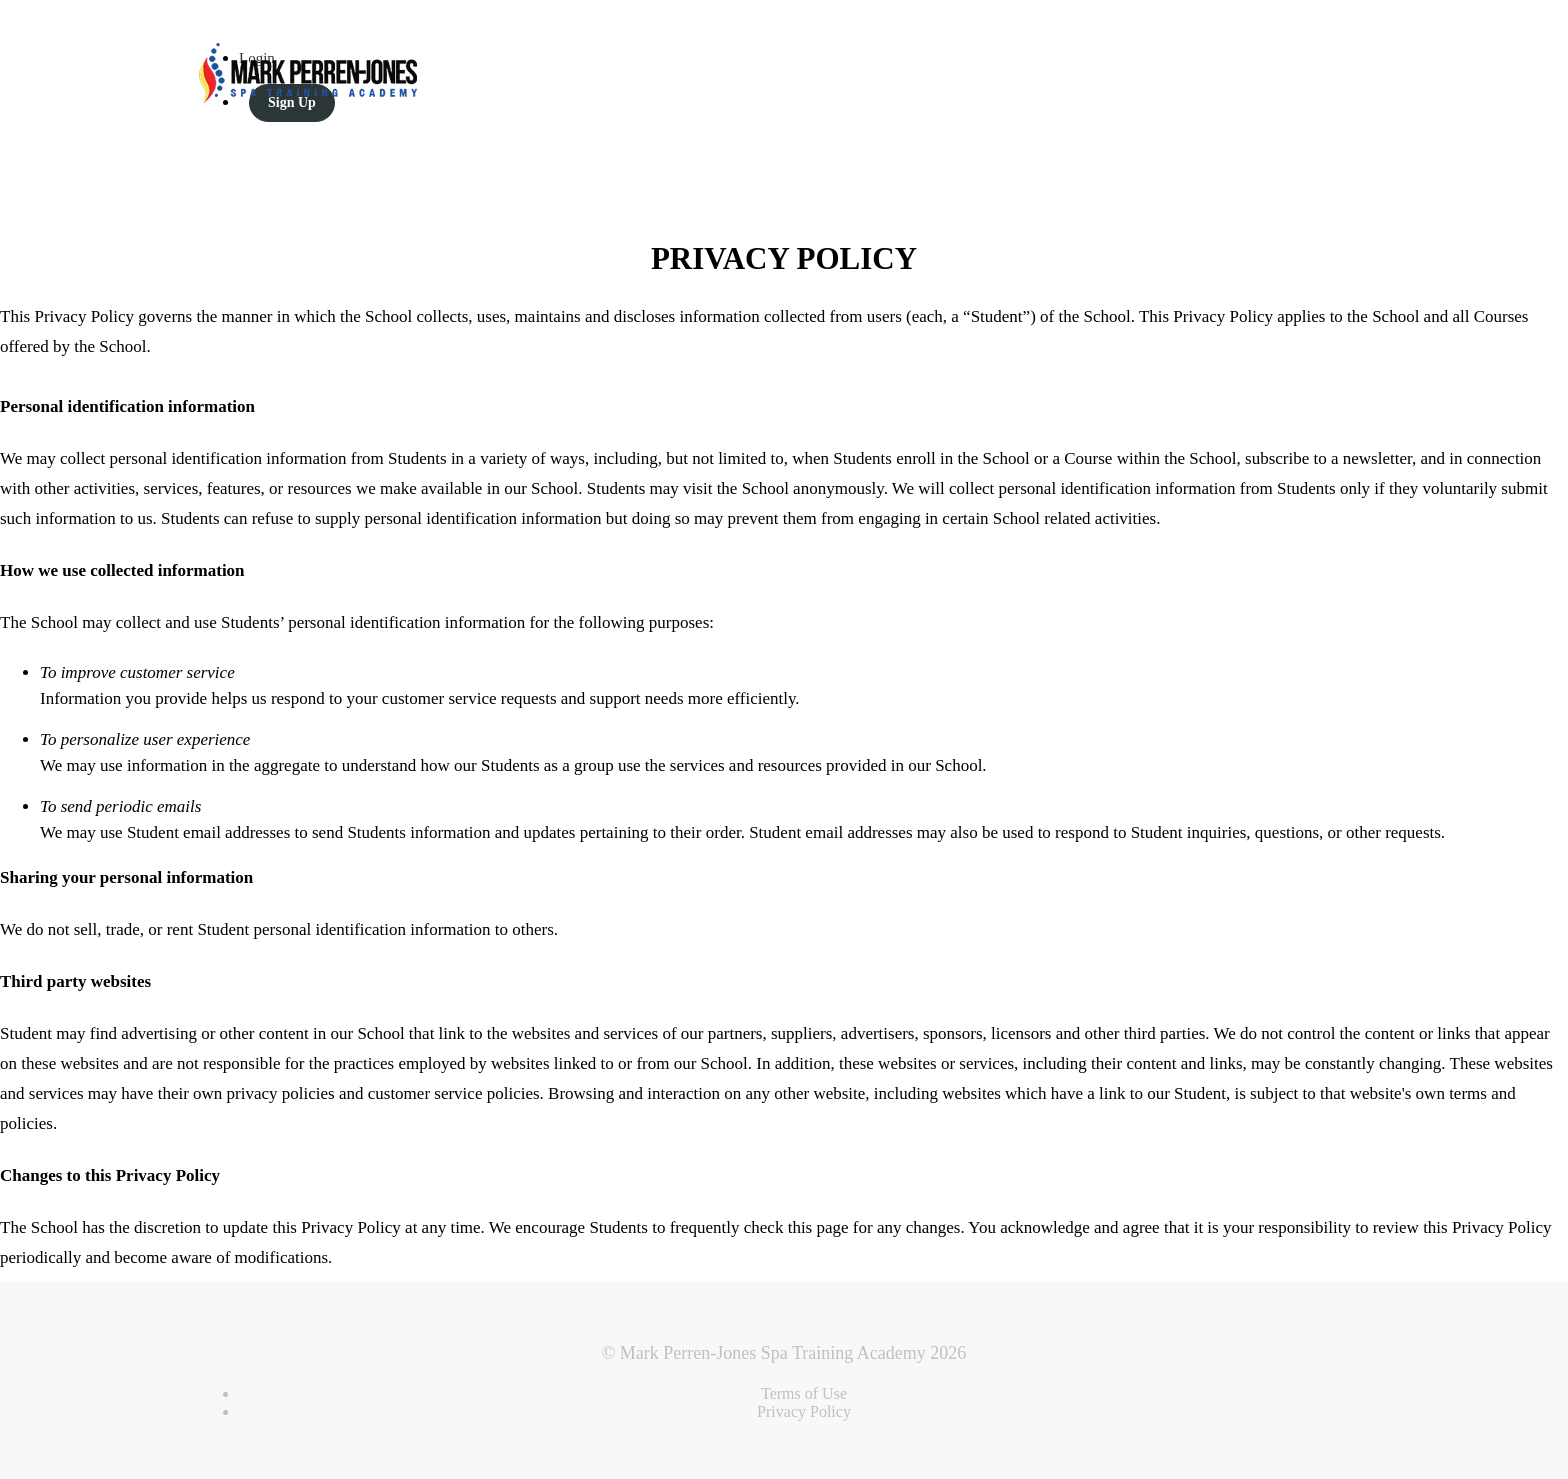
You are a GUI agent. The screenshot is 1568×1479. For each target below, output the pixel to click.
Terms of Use (804, 1393)
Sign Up (292, 102)
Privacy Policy (804, 1411)
